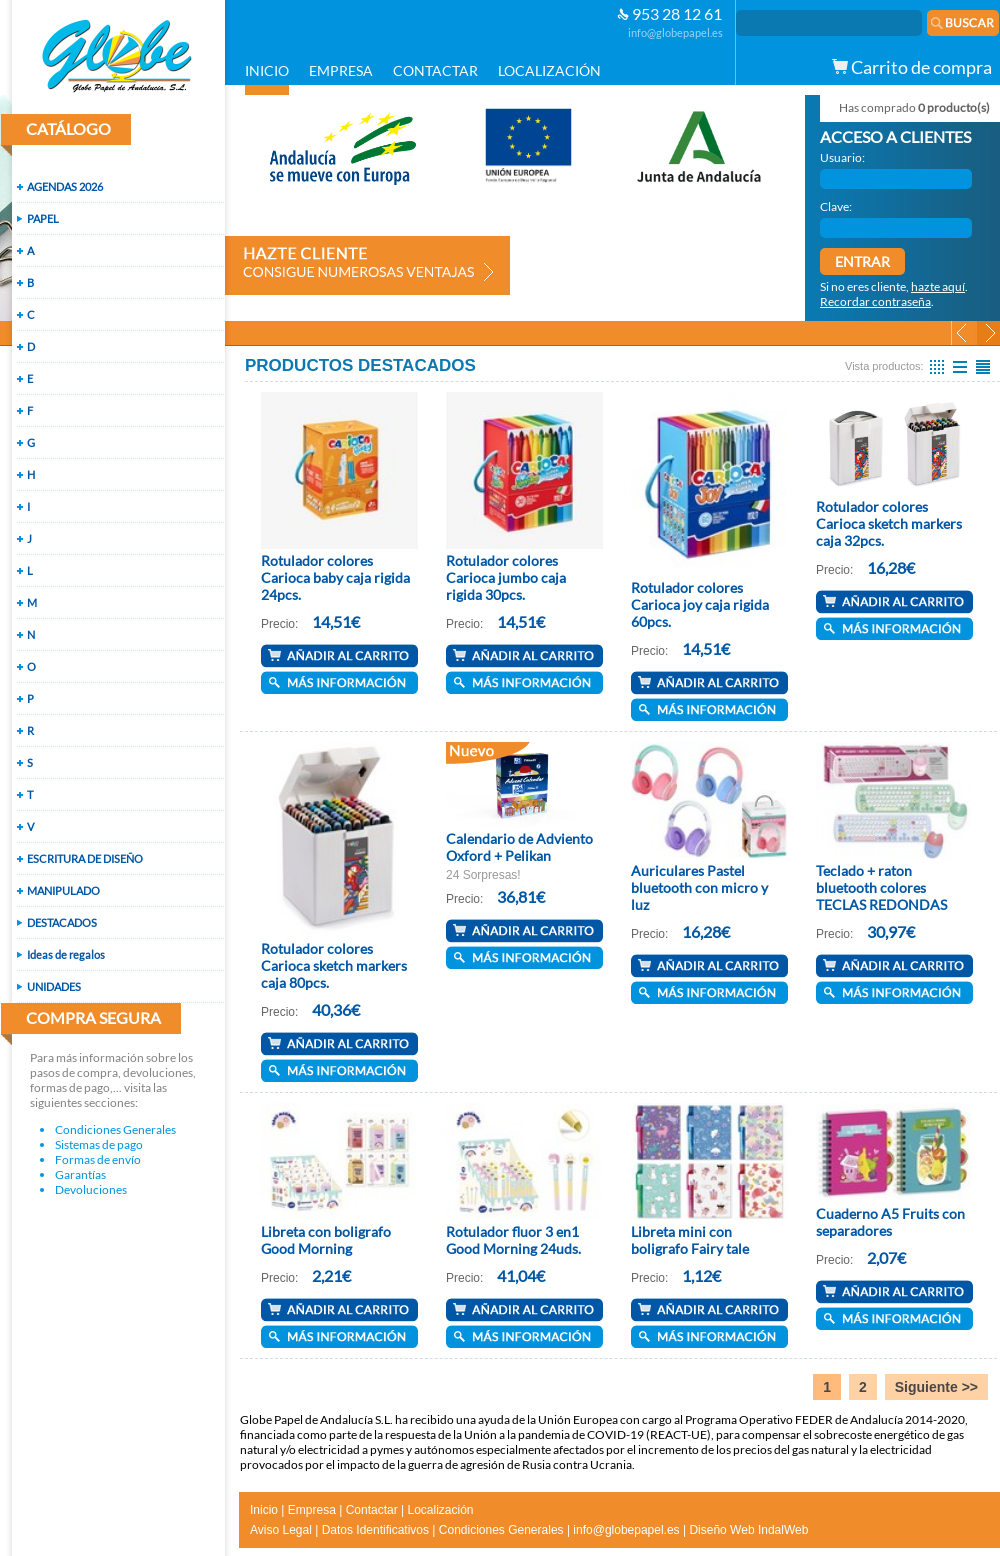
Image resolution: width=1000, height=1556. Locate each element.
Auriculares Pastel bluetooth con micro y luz (699, 887)
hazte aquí (938, 286)
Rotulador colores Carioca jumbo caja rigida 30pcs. (506, 577)
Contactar (372, 1510)
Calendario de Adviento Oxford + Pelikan (519, 847)
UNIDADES (54, 986)
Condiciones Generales (115, 1129)
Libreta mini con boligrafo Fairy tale (690, 1240)
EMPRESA (341, 70)
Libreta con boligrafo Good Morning (326, 1240)
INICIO (267, 70)
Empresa (312, 1510)
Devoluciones (91, 1189)
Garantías (80, 1174)
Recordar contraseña (875, 301)
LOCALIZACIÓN (549, 70)
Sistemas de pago (99, 1144)
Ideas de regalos (66, 954)
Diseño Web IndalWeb (748, 1530)
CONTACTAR (435, 70)
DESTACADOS (62, 922)
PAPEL (43, 218)
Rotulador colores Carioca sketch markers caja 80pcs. (334, 965)
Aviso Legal (281, 1530)
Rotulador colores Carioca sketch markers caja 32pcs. (889, 523)
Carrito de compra (912, 67)
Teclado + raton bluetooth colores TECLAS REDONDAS (881, 887)
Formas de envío (98, 1159)
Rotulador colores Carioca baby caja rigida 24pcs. (335, 577)
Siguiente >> (936, 1387)
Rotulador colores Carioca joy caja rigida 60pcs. (700, 604)
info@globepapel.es (675, 32)
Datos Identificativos (375, 1530)
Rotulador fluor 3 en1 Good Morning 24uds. (513, 1240)
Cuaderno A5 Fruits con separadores (890, 1222)
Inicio (264, 1510)
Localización (440, 1510)
